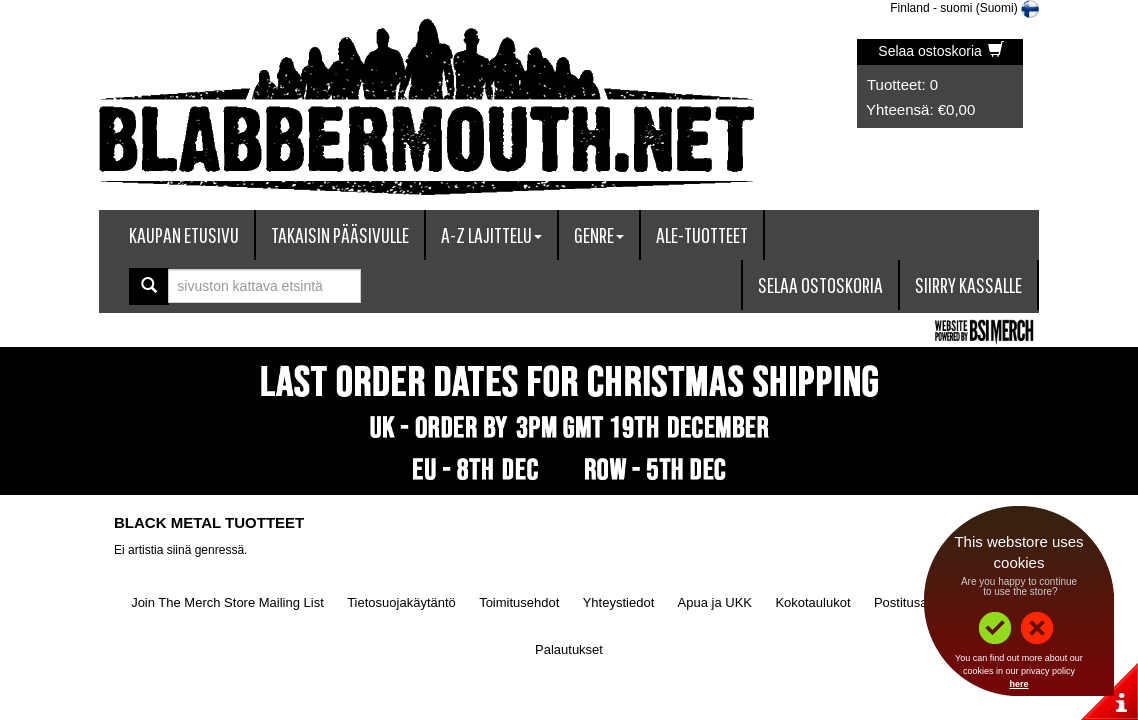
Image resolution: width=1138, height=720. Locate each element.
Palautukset (569, 649)
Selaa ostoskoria (940, 51)
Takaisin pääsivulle (340, 234)
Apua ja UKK (715, 602)
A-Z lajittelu (491, 234)
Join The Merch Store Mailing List (227, 602)
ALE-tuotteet (702, 234)
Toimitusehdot (519, 602)
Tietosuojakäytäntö (401, 602)
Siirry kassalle (968, 284)
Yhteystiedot (619, 602)
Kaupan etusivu (184, 234)
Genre (599, 234)
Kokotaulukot (812, 602)
